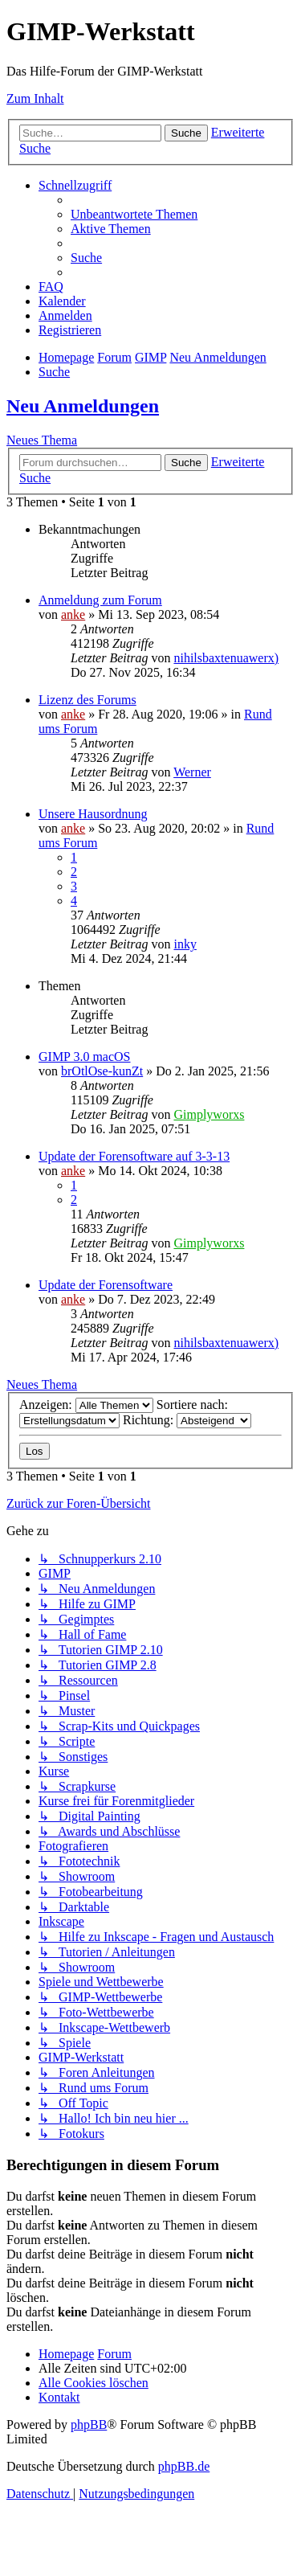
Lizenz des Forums (87, 699)
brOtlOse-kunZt (102, 1071)
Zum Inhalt (35, 98)
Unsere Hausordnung (93, 814)
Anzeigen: (86, 1404)
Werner (192, 772)
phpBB (89, 2424)
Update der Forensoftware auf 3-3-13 (134, 1156)
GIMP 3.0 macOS (85, 1056)
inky (184, 944)
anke (73, 614)
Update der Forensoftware (106, 1285)
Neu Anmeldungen (82, 405)
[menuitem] (134, 214)
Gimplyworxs (208, 1114)
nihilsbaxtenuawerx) (226, 658)
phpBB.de (183, 2466)
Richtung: (187, 1420)
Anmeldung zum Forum (100, 600)
